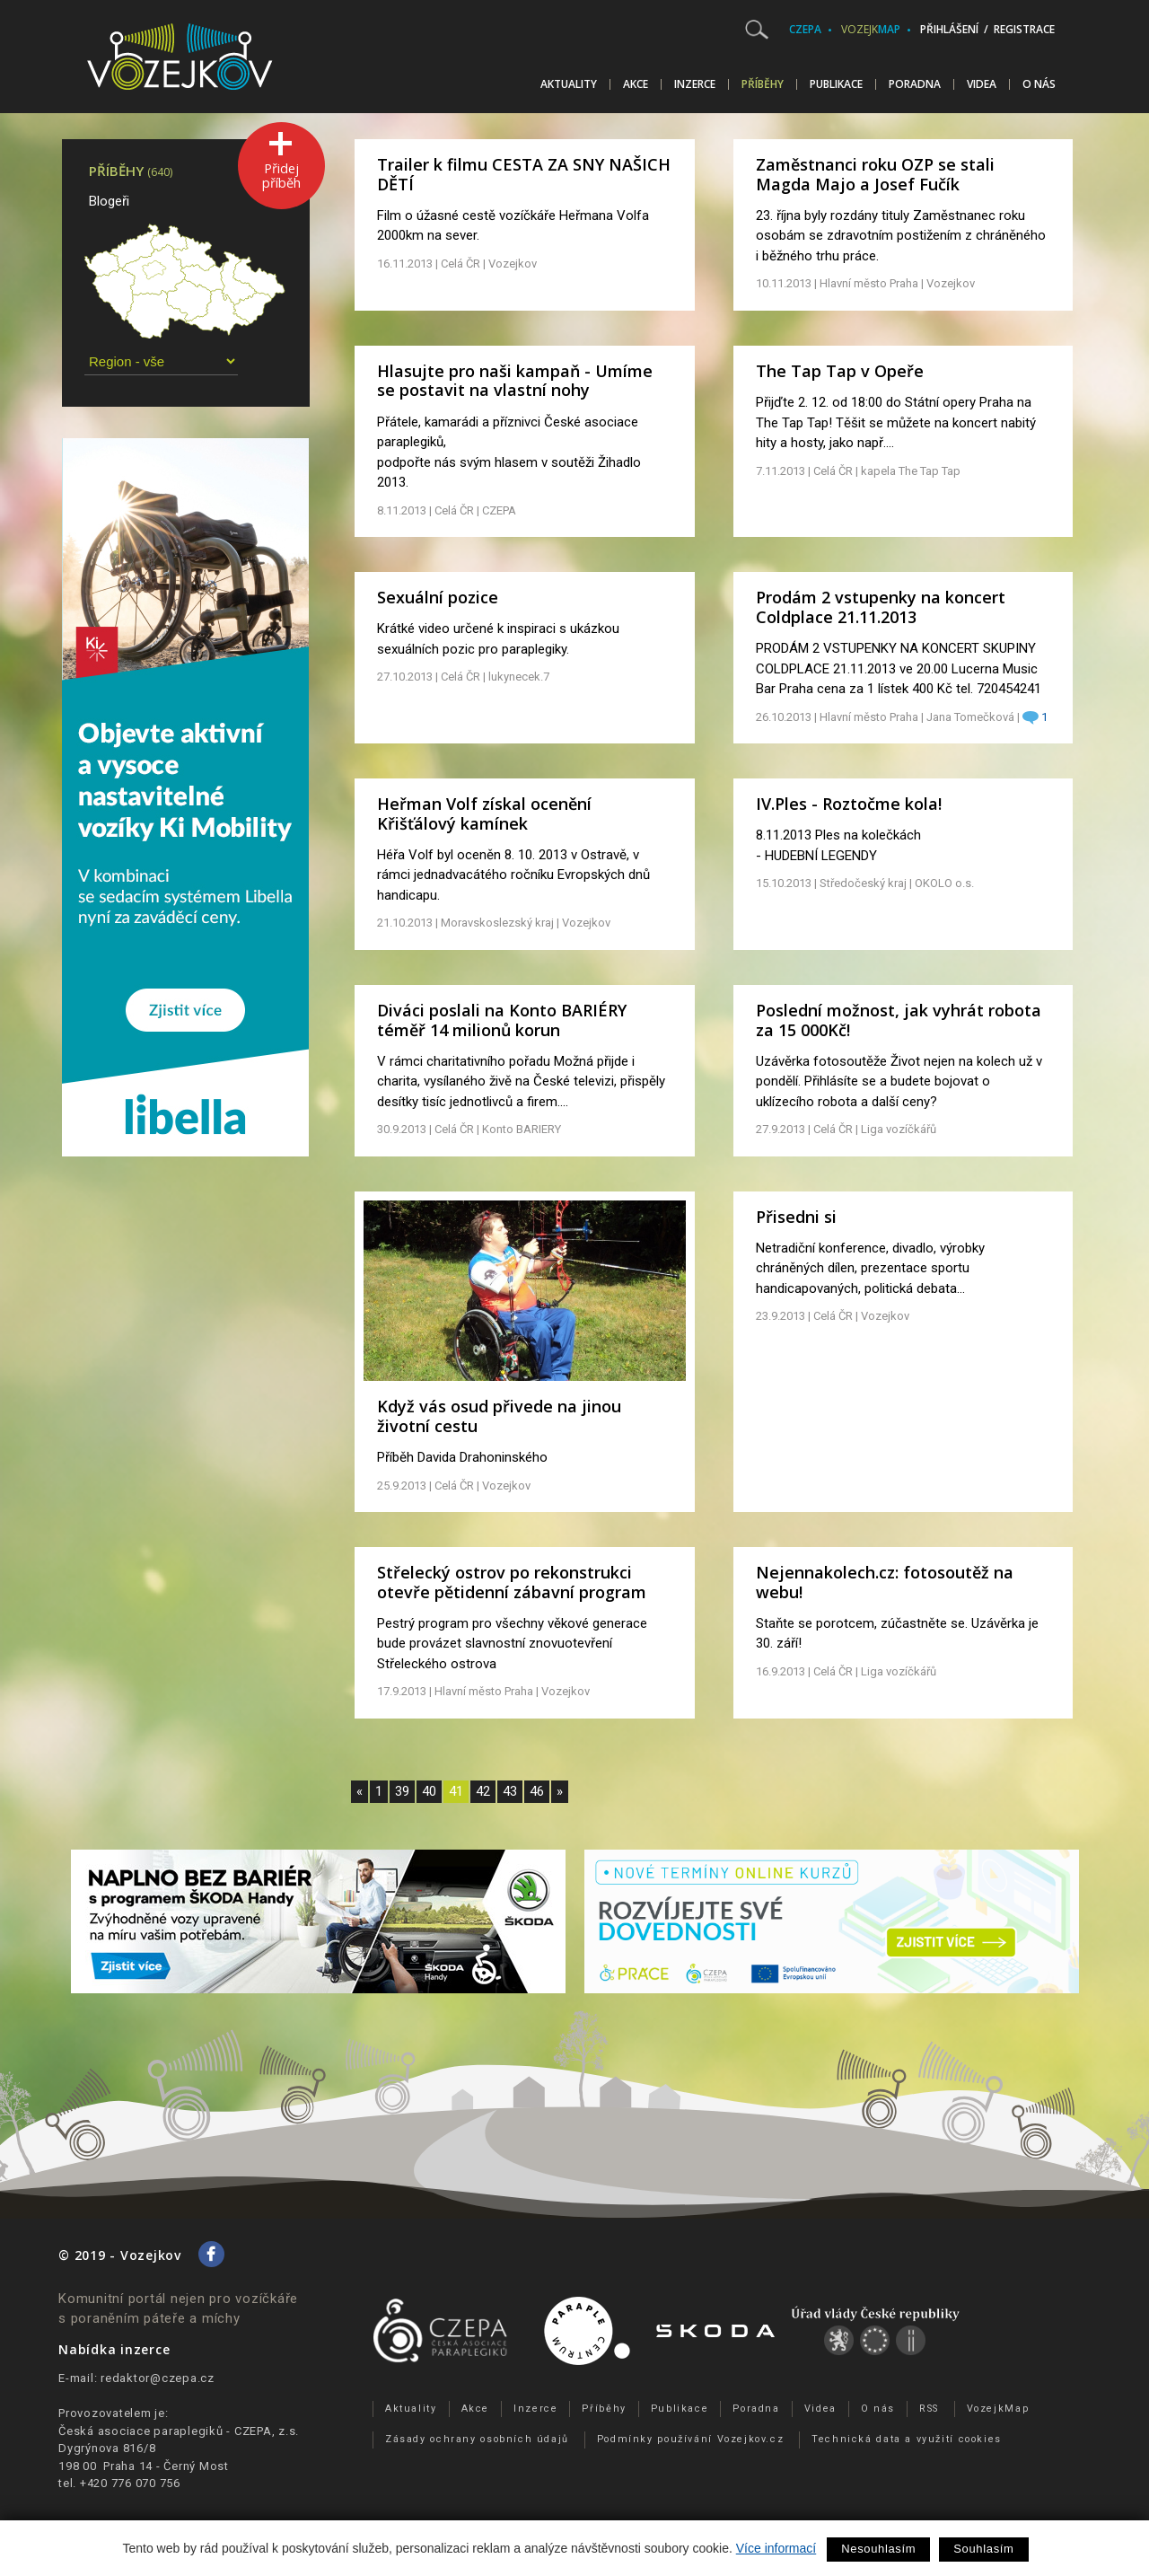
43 (510, 1791)
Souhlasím (983, 2548)
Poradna (915, 84)
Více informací (776, 2548)
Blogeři (109, 201)
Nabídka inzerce (114, 2349)
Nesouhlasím (878, 2548)
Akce (635, 84)
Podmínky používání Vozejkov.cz (691, 2439)
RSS (929, 2408)
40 (429, 1791)
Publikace (836, 84)
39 (402, 1791)
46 (537, 1791)
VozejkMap (998, 2408)
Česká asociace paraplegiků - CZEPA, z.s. (178, 2431)
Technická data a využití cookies (906, 2439)
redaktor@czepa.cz (158, 2378)
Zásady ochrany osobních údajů (477, 2439)
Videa (981, 84)
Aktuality (568, 84)
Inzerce (694, 84)
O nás (1039, 84)
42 (483, 1791)
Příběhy (762, 84)
